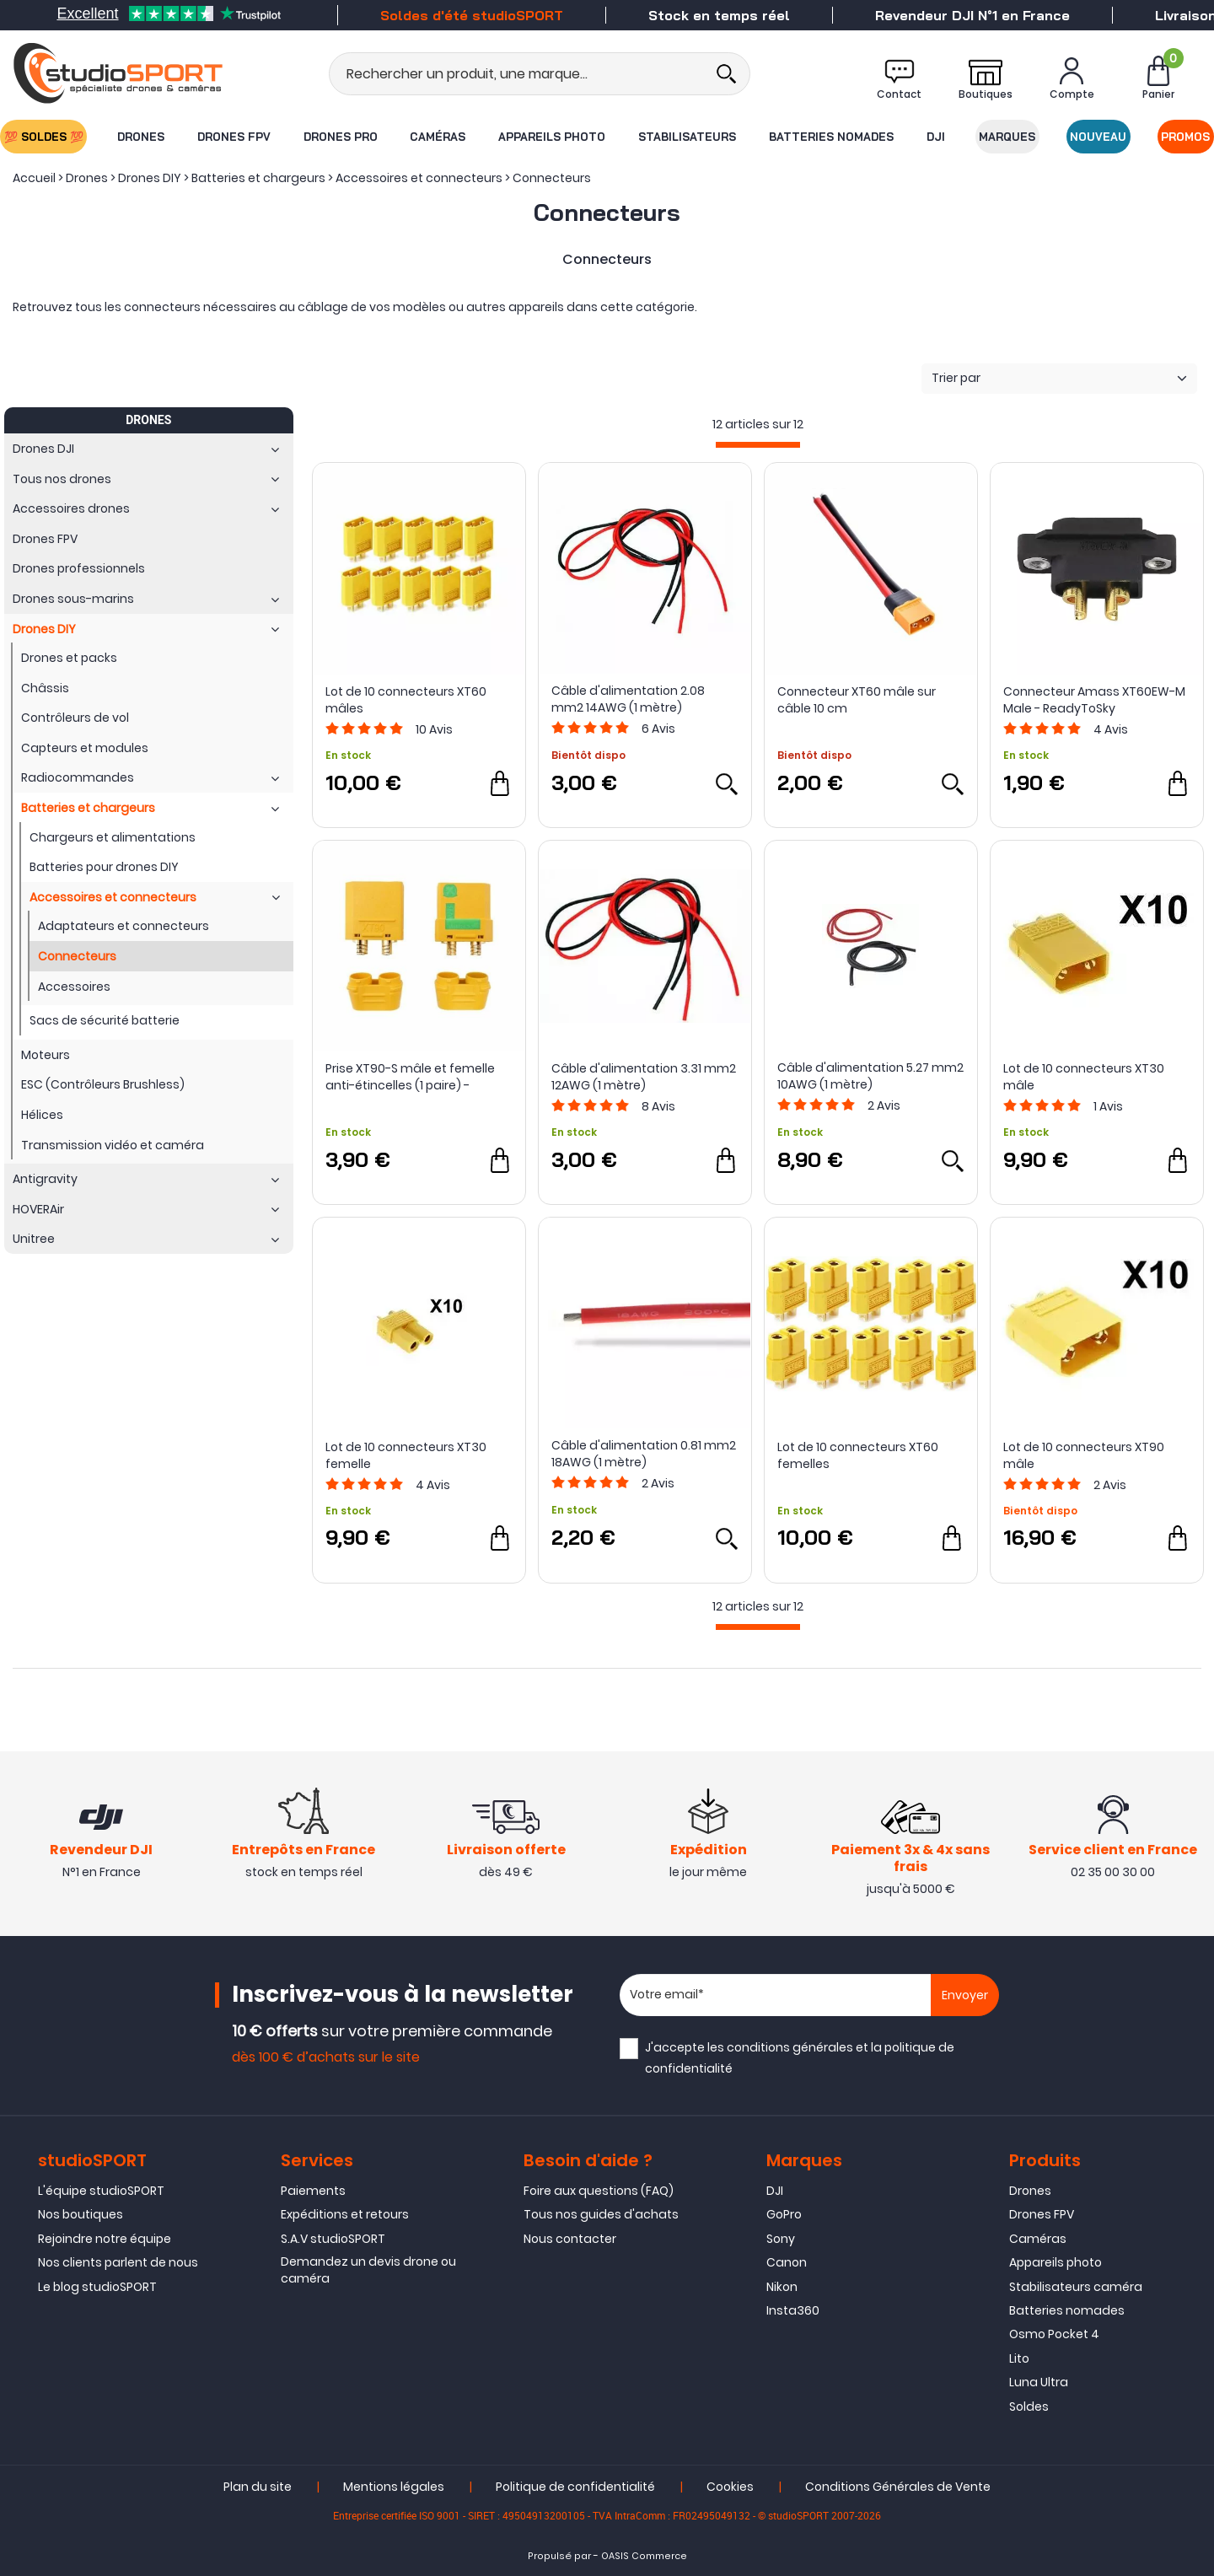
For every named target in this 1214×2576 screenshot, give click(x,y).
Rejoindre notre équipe (104, 2238)
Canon (786, 2262)
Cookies (730, 2486)
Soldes (1029, 2406)
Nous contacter (570, 2238)
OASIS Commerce (644, 2556)
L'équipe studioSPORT (101, 2190)
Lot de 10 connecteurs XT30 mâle (1083, 1077)
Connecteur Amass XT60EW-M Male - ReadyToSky (1094, 700)
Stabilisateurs (687, 136)
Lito (1019, 2358)
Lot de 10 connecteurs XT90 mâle (1083, 1455)
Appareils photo (551, 136)
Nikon (782, 2286)
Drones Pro (340, 136)
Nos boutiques (80, 2214)
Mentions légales (393, 2486)
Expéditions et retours (345, 2214)
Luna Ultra (1038, 2382)
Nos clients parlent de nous (118, 2262)
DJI (936, 136)
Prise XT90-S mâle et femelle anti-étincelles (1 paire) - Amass (410, 1077)
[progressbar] (758, 445)
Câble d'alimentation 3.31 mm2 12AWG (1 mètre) (643, 1077)
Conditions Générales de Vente (898, 2486)
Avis (434, 729)
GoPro (784, 2214)
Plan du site (257, 2486)
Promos (1186, 136)
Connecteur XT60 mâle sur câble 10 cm (856, 700)
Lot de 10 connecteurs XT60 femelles (857, 1455)
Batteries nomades (831, 136)
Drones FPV (233, 136)
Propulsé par (559, 2556)
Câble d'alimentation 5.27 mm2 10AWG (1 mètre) (870, 1076)
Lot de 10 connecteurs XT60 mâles (405, 700)
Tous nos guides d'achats (601, 2214)
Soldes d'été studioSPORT (471, 15)
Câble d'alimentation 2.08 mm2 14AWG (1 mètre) (628, 699)
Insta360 (792, 2310)
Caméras (437, 136)
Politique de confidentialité (575, 2486)
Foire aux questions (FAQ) (599, 2190)
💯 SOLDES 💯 (43, 136)
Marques (1008, 136)
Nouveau (1099, 136)
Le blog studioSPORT (97, 2286)
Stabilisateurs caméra (1075, 2286)
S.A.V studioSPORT (333, 2238)
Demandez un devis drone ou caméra (368, 2270)
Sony (780, 2238)
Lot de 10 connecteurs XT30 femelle (405, 1455)
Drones (140, 136)
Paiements (313, 2190)
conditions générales (790, 2047)
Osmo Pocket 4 (1054, 2334)
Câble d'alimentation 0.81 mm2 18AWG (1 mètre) (643, 1454)
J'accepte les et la (799, 2058)
